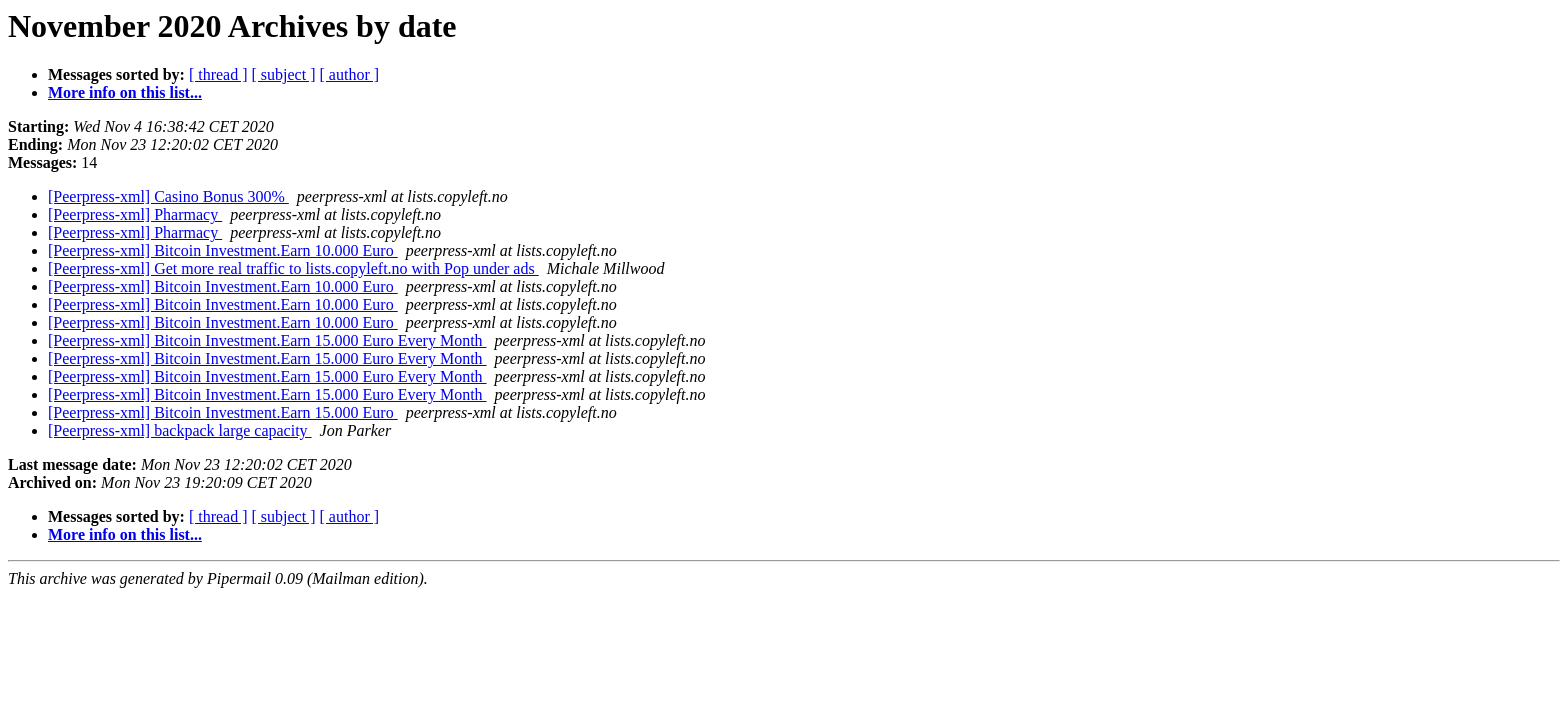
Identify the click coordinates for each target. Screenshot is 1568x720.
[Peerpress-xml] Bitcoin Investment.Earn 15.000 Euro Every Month (267, 340)
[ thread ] (218, 74)
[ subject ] (284, 74)
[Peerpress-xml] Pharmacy (135, 214)
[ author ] (350, 74)
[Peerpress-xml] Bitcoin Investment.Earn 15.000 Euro (223, 412)
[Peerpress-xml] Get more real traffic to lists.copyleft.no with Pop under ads (293, 268)
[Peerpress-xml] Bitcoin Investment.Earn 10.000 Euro (223, 250)
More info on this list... (125, 92)
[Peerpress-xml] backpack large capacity (180, 430)
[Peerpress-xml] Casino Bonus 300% (168, 196)
